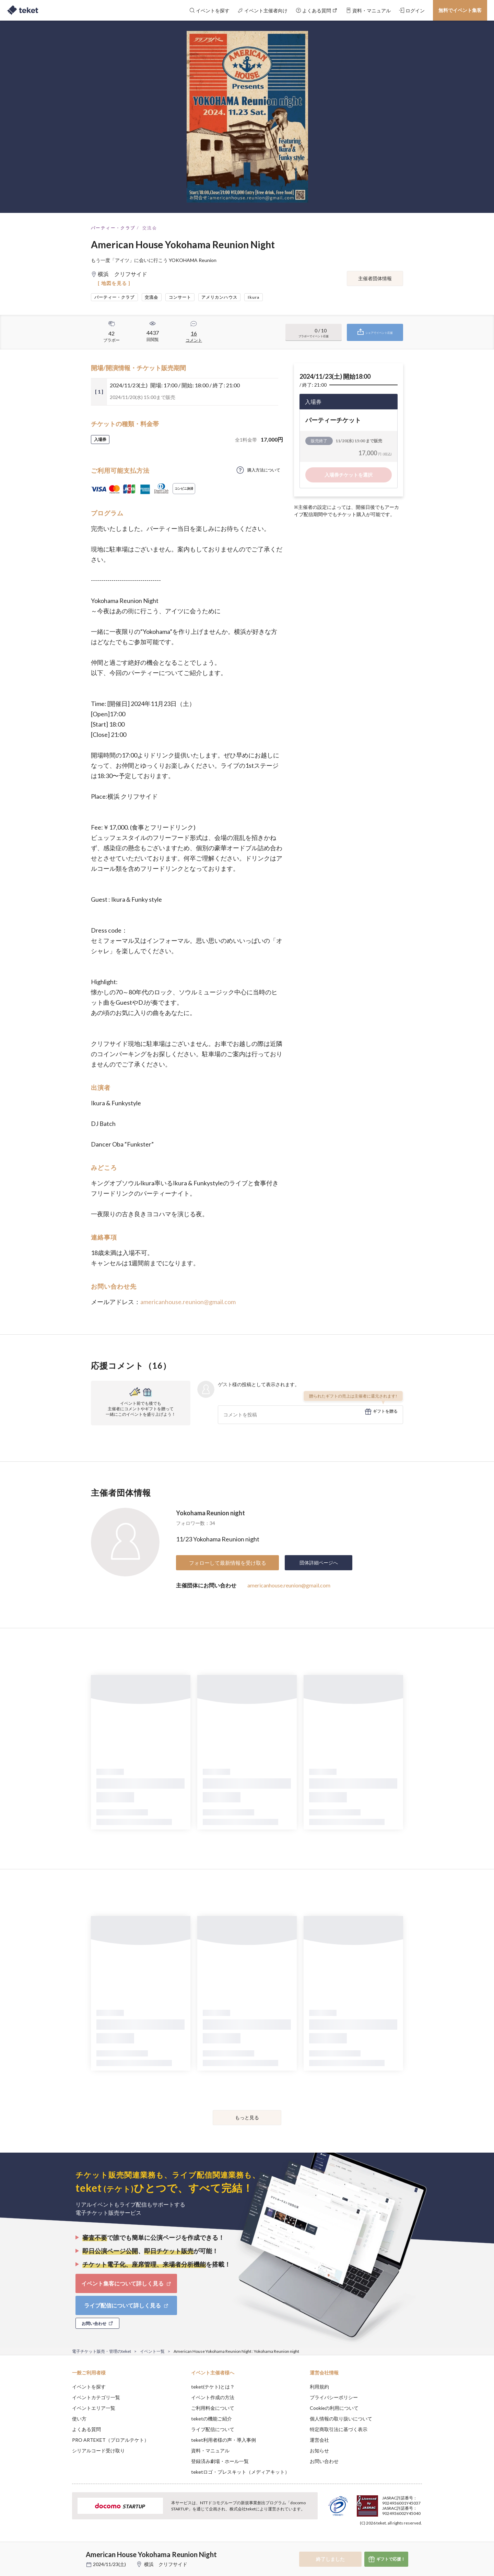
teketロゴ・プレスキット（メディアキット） (240, 2472)
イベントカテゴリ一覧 (96, 2397)
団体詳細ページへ (318, 1562)
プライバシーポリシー (334, 2397)
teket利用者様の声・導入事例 (223, 2440)
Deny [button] (383, 2542)
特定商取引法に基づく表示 (338, 2429)
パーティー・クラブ (113, 227)
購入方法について (263, 469)
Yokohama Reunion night (210, 1513)
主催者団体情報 (375, 278)
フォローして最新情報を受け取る (227, 1563)
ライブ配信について (212, 2429)
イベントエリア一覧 (93, 2408)
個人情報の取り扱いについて (341, 2418)
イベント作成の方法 (212, 2397)
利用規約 (319, 2387)
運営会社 (319, 2440)
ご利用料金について (212, 2408)
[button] (61, 2551)
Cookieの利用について (334, 2408)
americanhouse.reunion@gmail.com (188, 1302)
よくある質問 (86, 2429)
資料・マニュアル (210, 2450)
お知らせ (319, 2450)
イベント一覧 (152, 2351)
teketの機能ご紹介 (211, 2418)
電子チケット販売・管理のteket (101, 2351)
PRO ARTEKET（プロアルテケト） (110, 2440)
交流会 (149, 227)
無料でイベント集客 (460, 10)
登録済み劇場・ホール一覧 (220, 2461)
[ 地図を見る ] (114, 283)
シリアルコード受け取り (98, 2450)
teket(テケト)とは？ (213, 2387)
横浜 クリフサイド (165, 2564)
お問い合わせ (324, 2461)
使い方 (79, 2418)
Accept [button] (418, 2541)
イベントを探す (89, 2387)
